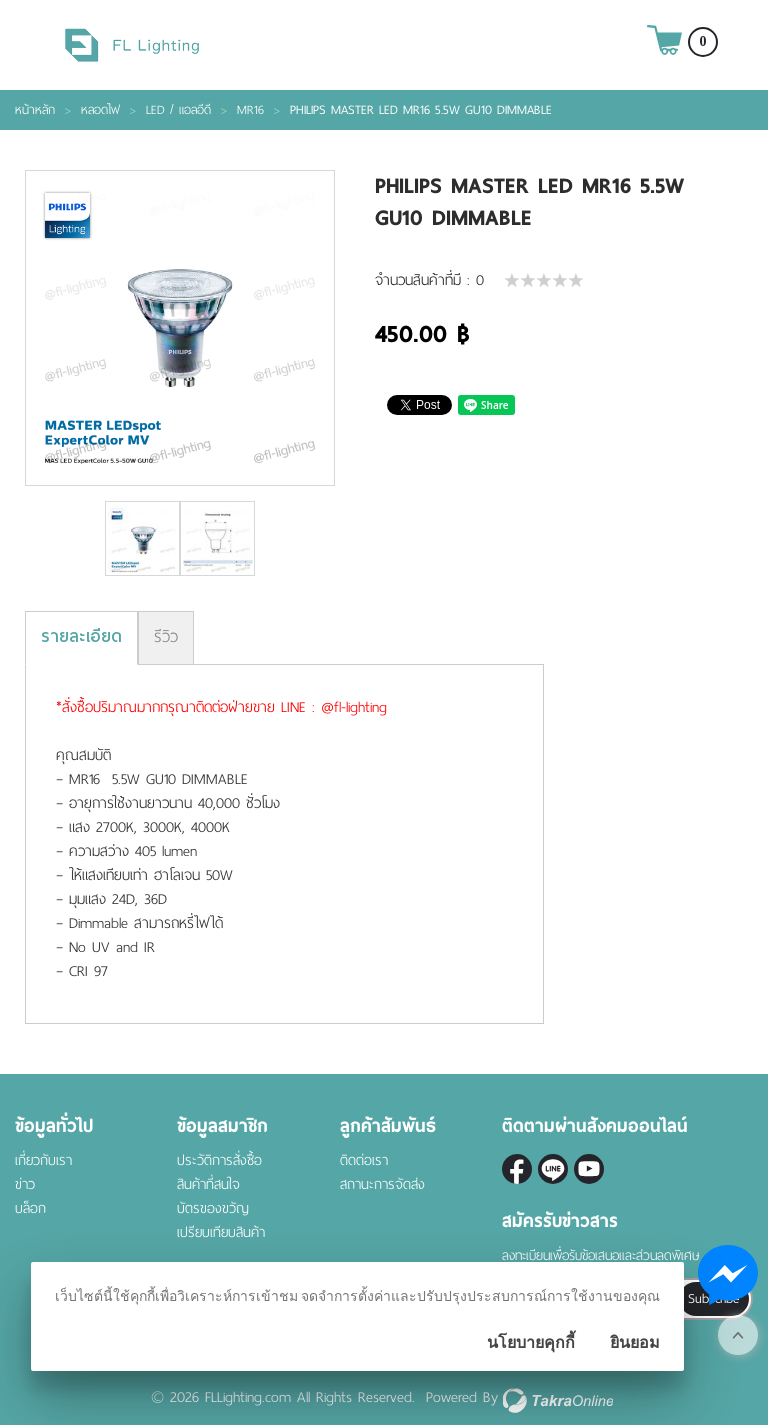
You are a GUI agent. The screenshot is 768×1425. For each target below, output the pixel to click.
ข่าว (25, 1184)
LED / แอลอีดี (178, 110)
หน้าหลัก (35, 110)
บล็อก (30, 1208)
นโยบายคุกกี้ (531, 1342)
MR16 (250, 110)
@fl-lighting (553, 1169)
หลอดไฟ (100, 110)
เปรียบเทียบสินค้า (221, 1232)
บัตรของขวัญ (213, 1208)
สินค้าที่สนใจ (208, 1184)
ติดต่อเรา (364, 1160)
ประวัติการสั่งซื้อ (219, 1160)
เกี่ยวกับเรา (43, 1160)
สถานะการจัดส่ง (382, 1184)
